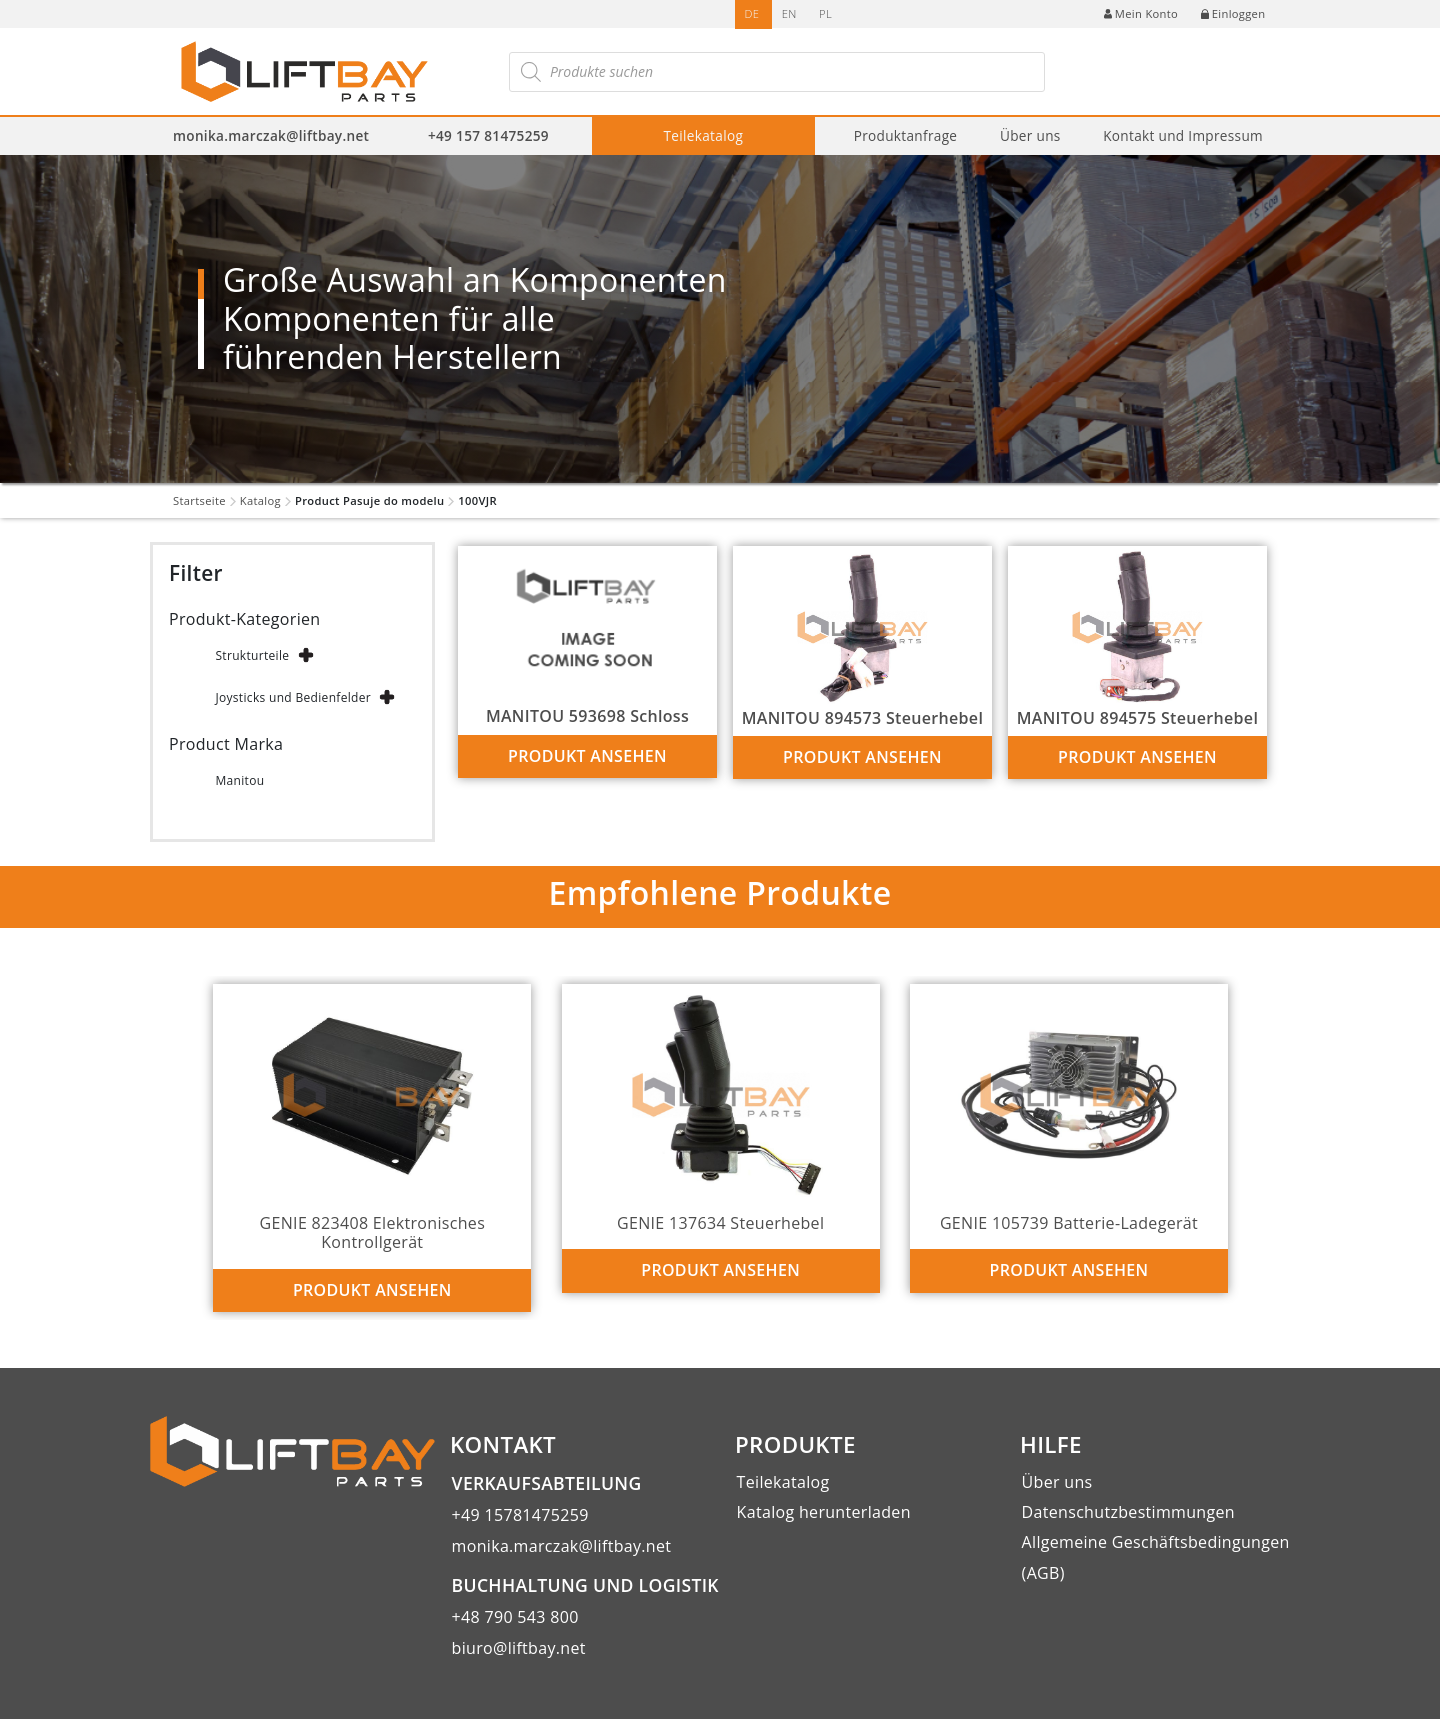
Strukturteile (252, 655)
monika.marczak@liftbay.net (271, 135)
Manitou (239, 780)
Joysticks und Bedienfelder (293, 697)
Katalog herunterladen (824, 1512)
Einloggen (1233, 13)
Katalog (260, 500)
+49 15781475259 (520, 1515)
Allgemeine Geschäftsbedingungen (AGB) (1156, 1557)
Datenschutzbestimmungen (1128, 1512)
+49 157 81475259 (488, 135)
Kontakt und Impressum (1183, 135)
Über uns (1030, 135)
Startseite (199, 500)
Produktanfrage (906, 135)
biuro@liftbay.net (519, 1648)
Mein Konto (1141, 13)
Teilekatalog (704, 135)
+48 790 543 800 (515, 1617)
